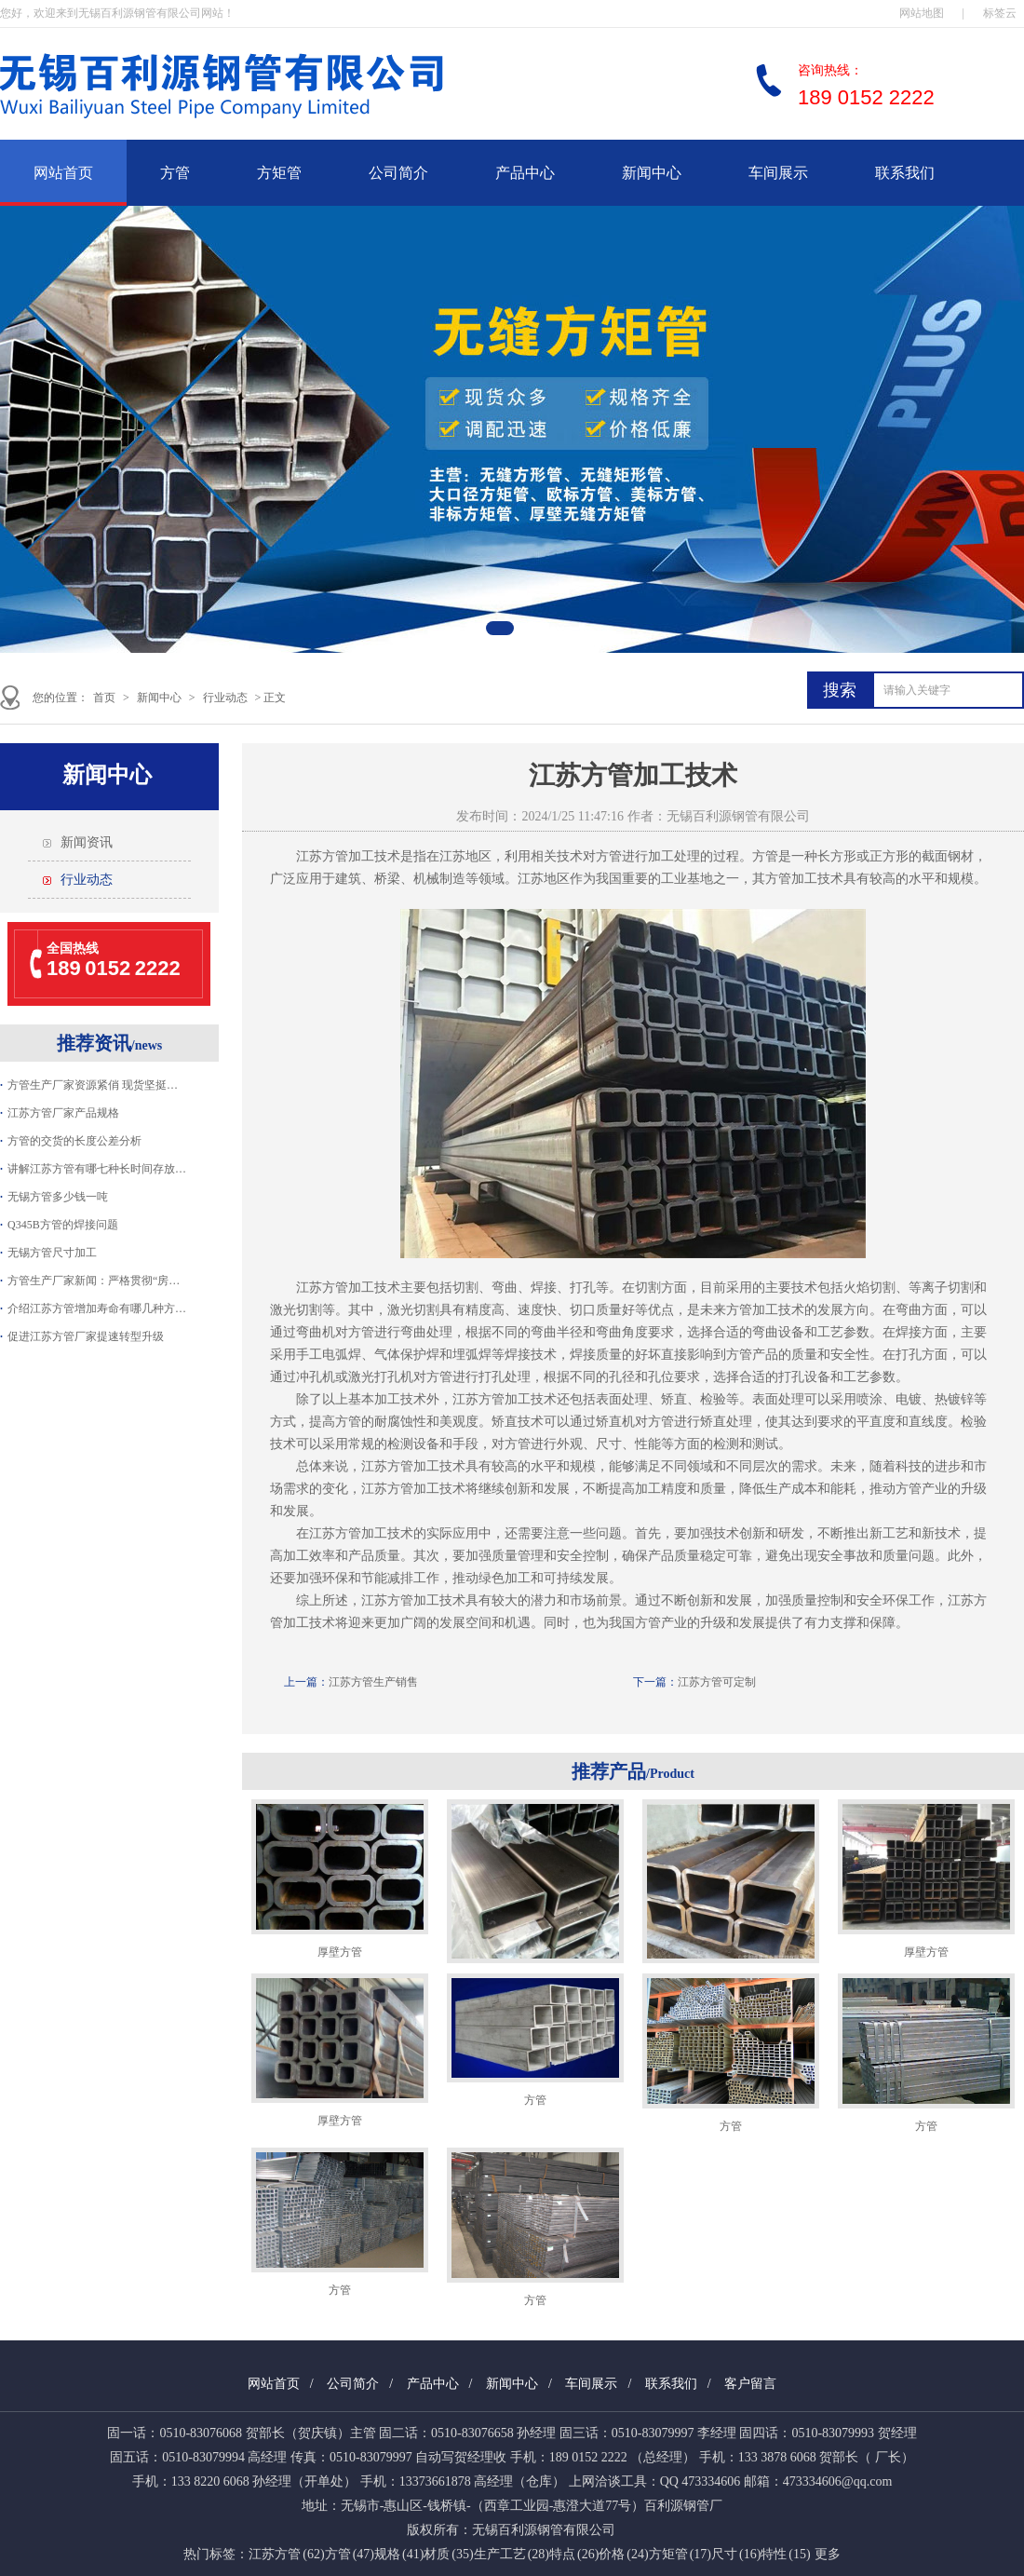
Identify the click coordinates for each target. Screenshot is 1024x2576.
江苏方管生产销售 (373, 1681)
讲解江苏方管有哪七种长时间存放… (96, 1168)
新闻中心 (651, 173)
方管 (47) (349, 2554)
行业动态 (225, 697)
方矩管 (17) (680, 2554)
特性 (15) (785, 2554)
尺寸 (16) (736, 2554)
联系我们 (905, 173)
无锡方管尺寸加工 (52, 1252)
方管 (175, 173)
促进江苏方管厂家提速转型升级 (85, 1336)
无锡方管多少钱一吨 (57, 1196)
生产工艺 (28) (511, 2554)
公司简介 (398, 173)
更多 (828, 2554)
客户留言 (750, 2384)
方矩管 (279, 173)
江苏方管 (322, 856)
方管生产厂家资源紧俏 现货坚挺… (92, 1084)
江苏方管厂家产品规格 (63, 1112)
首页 (104, 697)
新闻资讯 (87, 842)
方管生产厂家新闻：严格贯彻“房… (93, 1280)
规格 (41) (399, 2554)
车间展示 (778, 173)
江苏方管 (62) (286, 2554)
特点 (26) (574, 2554)
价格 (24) (623, 2554)
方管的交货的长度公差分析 (74, 1140)
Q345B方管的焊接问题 (62, 1224)
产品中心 (525, 173)
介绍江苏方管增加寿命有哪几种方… (96, 1308)
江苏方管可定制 (717, 1681)
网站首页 (63, 173)
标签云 (1000, 13)
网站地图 (921, 13)
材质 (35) (448, 2554)
